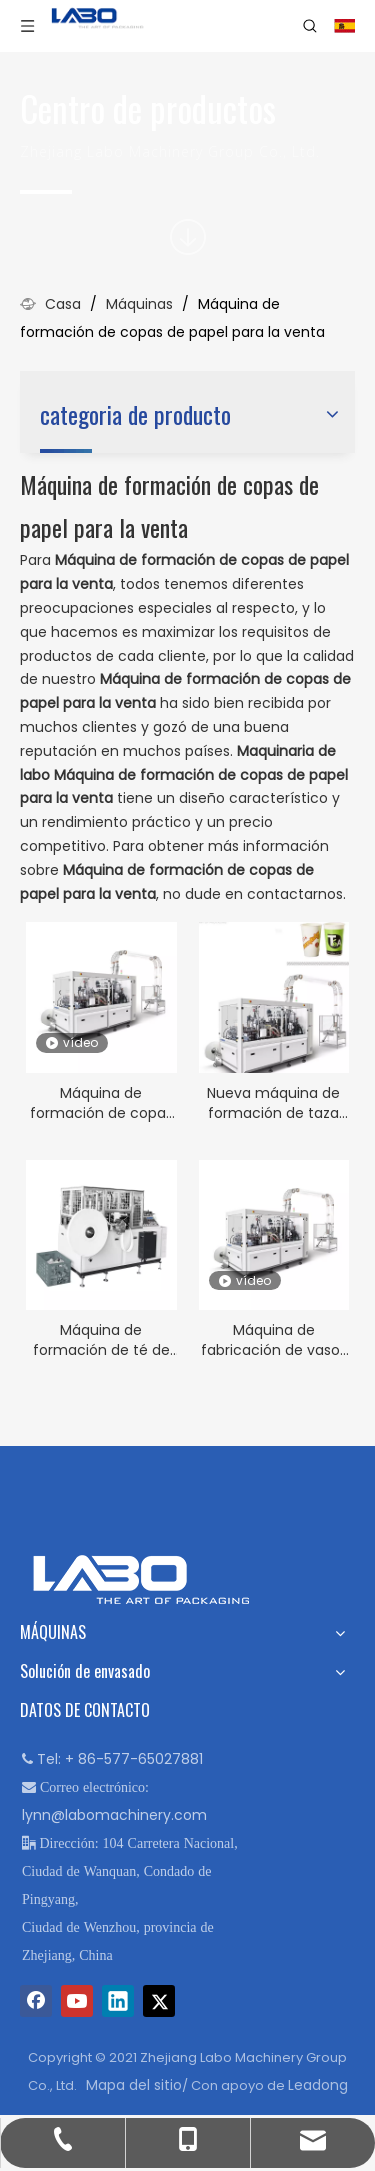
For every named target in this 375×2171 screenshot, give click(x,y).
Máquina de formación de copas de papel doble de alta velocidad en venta (101, 1103)
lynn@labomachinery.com (114, 1815)
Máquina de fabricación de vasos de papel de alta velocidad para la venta (274, 1340)
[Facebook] (36, 2001)
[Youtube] (77, 2001)
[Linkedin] (118, 2001)
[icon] (188, 237)
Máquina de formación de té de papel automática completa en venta (101, 1340)
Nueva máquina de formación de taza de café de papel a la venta (273, 1103)
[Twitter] (159, 2001)
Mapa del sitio (134, 2085)
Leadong (318, 2085)
